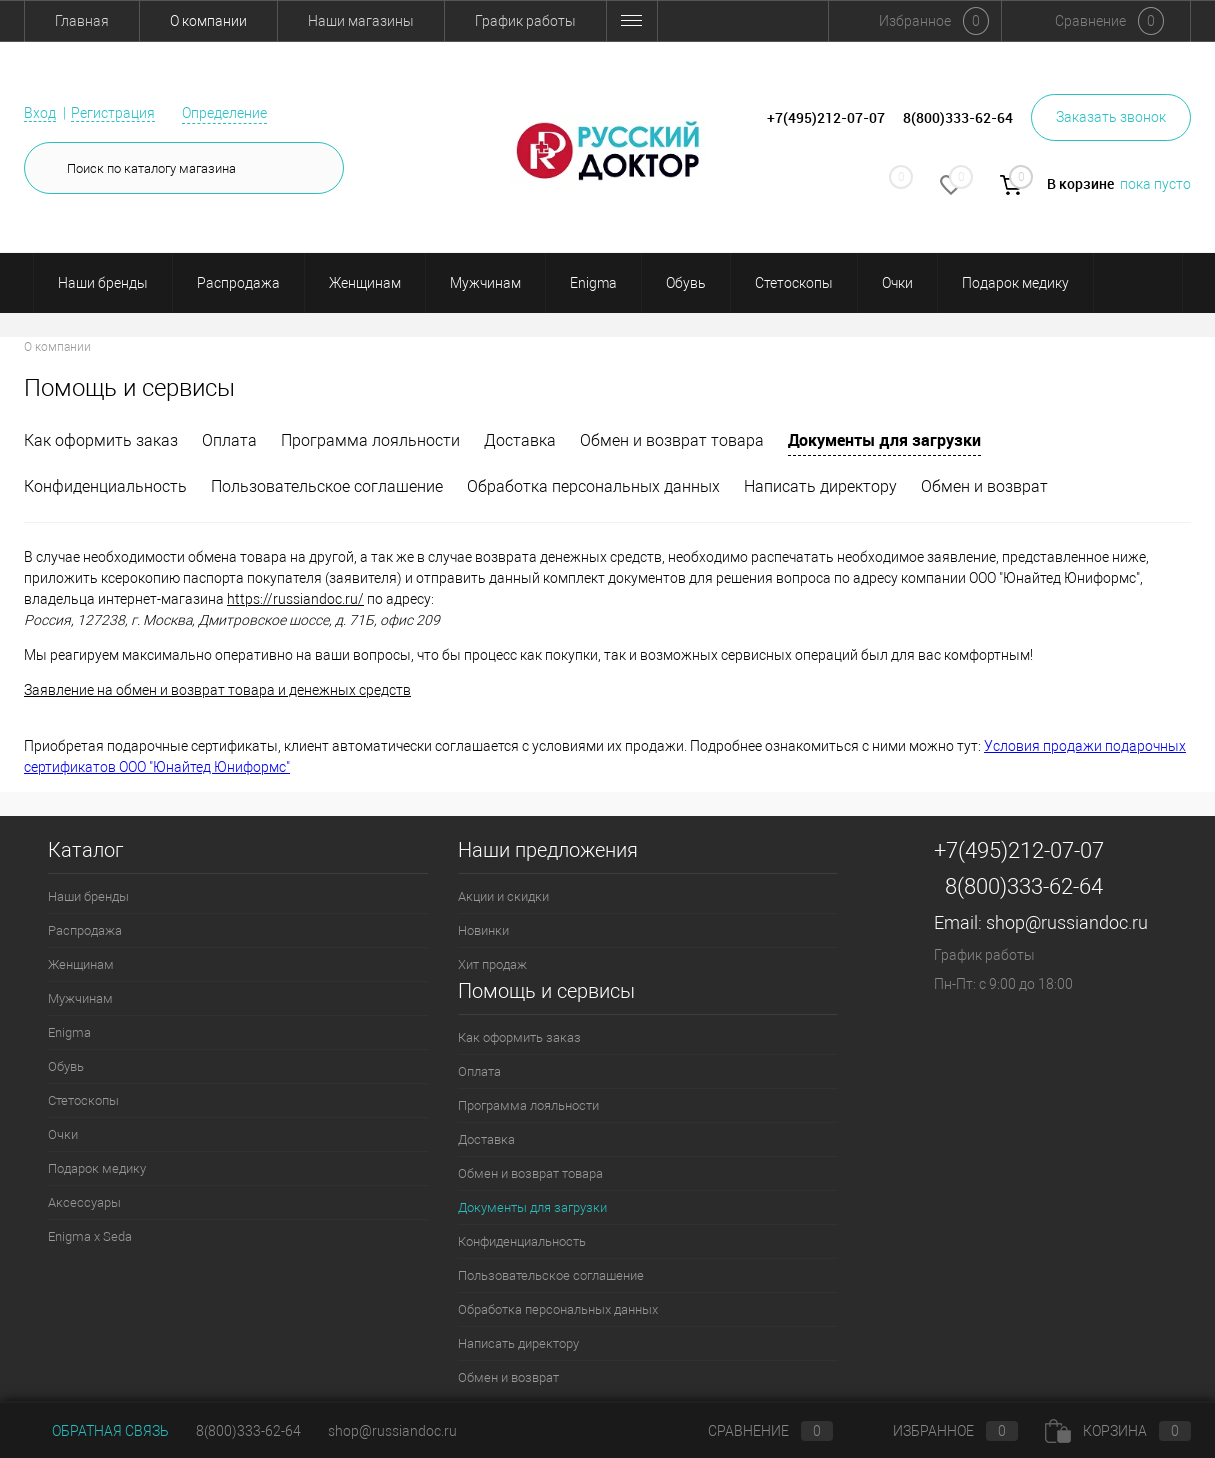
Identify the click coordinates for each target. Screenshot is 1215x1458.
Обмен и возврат (692, 21)
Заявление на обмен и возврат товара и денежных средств (217, 690)
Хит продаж (492, 964)
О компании (208, 21)
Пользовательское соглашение (327, 486)
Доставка (520, 440)
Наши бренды (103, 283)
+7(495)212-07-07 (1019, 850)
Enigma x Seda (90, 1236)
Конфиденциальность (105, 486)
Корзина (1118, 1431)
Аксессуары (84, 1202)
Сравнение (754, 1431)
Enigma (593, 283)
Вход (40, 113)
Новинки (483, 930)
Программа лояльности (370, 440)
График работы (525, 21)
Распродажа (238, 283)
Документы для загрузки (884, 440)
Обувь (686, 283)
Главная (82, 21)
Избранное (939, 1431)
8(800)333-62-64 (1024, 886)
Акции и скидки (503, 896)
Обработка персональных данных (593, 486)
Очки (897, 283)
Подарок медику (1015, 283)
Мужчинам (485, 283)
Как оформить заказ (101, 440)
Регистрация (113, 113)
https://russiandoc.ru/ (295, 599)
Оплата (229, 440)
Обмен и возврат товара (672, 440)
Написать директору (820, 486)
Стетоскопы (794, 283)
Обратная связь (96, 1431)
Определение (224, 113)
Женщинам (365, 283)
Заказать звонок (1111, 117)
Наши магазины (361, 21)
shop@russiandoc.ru (1067, 922)
